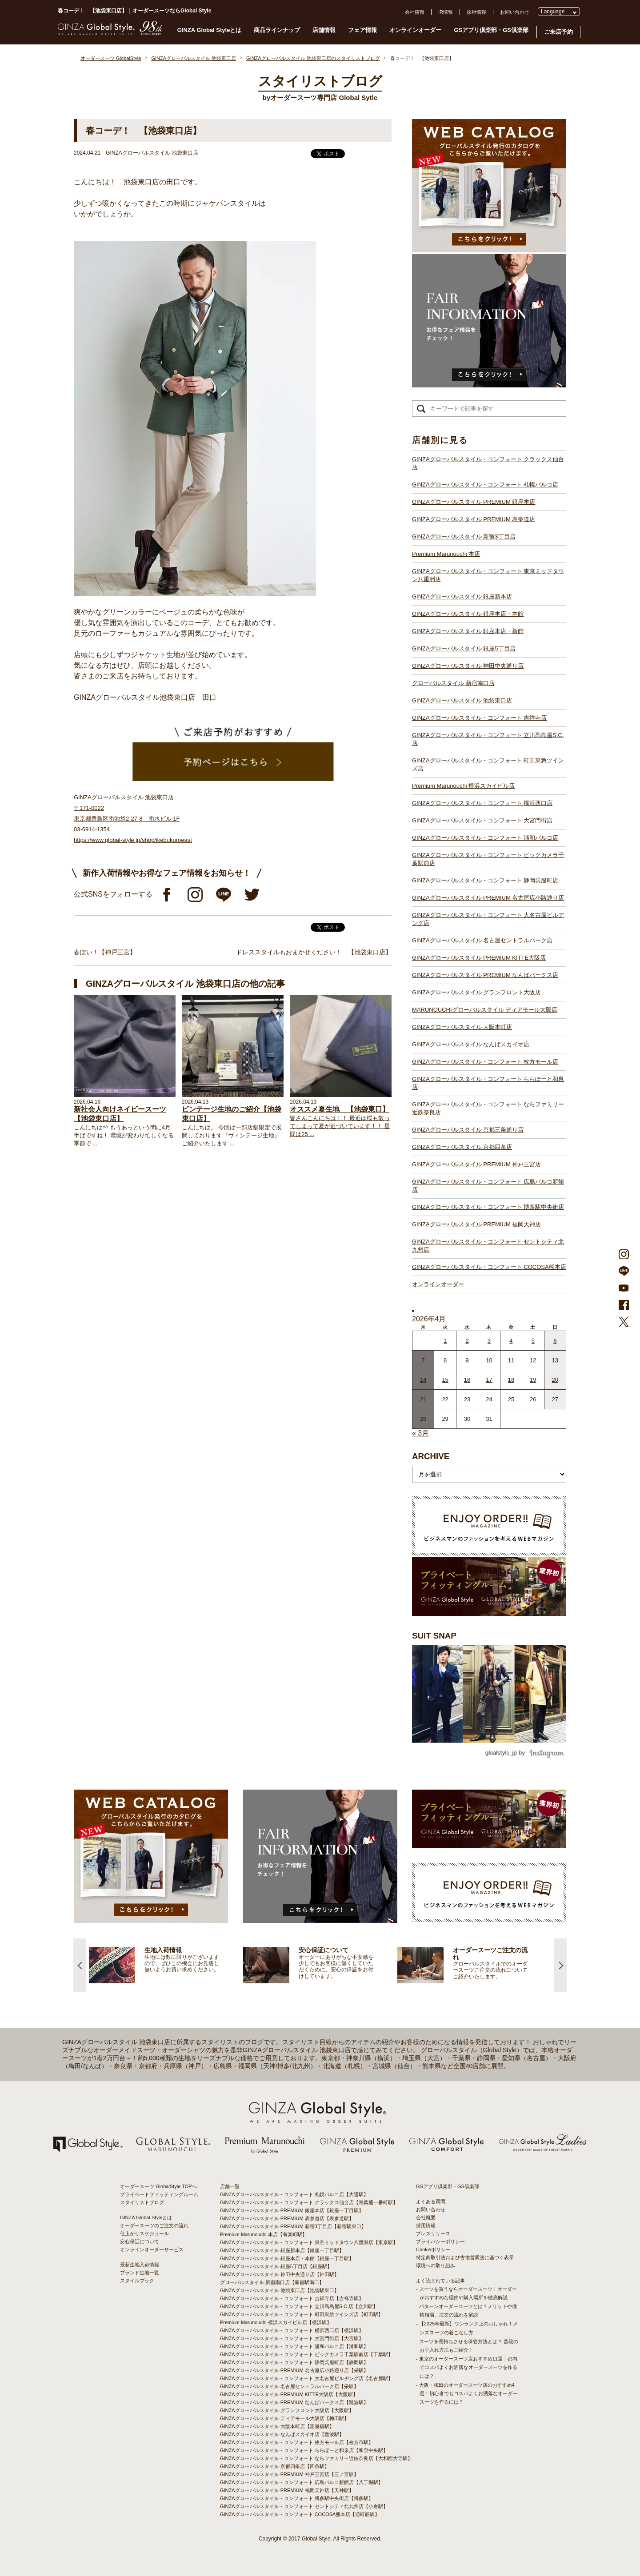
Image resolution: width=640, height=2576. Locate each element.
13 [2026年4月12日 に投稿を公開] (555, 1360)
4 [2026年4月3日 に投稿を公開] (510, 1340)
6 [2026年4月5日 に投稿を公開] (554, 1340)
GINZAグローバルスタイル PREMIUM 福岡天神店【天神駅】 (287, 2490)
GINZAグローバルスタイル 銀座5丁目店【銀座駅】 (276, 2266)
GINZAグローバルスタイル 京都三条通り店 (468, 1129)
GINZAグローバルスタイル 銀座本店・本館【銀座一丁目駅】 (287, 2258)
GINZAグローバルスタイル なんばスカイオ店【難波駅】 (282, 2434)
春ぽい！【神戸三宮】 (105, 952)
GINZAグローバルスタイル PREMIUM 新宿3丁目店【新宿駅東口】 (293, 2226)
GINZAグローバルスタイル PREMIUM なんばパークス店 (485, 975)
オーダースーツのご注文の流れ (154, 2225)
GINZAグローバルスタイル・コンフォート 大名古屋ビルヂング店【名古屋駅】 (306, 2378)
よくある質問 (430, 2201)
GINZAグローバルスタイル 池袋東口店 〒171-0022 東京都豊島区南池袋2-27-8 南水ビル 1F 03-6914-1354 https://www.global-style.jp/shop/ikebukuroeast (133, 818)
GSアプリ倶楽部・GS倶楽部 (491, 30)
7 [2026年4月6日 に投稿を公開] (423, 1360)
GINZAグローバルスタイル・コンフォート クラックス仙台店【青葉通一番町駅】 (309, 2202)
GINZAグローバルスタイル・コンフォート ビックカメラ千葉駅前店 (488, 859)
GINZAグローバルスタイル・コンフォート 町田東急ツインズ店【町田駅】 (301, 2314)
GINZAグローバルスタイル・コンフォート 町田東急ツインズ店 (488, 764)
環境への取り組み (435, 2265)
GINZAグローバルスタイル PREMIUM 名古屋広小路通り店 (488, 897)
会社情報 (414, 12)
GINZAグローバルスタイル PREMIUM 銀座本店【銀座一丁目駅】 (292, 2210)
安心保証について (139, 2241)
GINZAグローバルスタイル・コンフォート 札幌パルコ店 (485, 484)
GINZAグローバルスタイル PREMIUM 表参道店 (473, 519)
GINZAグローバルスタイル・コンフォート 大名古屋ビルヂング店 (488, 919)
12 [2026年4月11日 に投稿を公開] (533, 1360)
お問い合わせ (514, 12)
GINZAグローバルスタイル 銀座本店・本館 (468, 613)
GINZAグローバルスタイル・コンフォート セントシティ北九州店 (488, 1245)
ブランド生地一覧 (139, 2272)
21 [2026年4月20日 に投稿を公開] (423, 1399)
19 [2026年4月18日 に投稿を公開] (533, 1379)
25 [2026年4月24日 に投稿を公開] (511, 1399)
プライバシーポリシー (440, 2241)
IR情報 (445, 12)
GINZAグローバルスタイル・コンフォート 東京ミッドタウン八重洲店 (488, 575)
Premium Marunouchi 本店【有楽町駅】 (263, 2234)
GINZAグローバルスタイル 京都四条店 (462, 1147)
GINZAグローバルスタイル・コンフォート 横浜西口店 (482, 803)
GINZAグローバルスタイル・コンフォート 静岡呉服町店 (485, 880)
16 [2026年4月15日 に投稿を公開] (467, 1379)
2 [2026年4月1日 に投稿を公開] (466, 1340)
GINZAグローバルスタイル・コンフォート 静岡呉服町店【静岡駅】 (294, 2362)
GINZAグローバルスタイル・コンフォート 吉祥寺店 (479, 717)
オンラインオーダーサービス (152, 2249)
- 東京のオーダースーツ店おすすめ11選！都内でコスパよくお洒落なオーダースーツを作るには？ (466, 2367)
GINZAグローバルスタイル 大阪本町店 (462, 1027)
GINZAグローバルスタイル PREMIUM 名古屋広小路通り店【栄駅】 (294, 2370)
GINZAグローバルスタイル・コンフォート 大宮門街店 (482, 820)
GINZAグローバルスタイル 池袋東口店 (462, 700)
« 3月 (420, 1433)
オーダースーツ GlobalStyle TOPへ (158, 2186)
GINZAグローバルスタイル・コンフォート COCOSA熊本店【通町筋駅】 (300, 2514)
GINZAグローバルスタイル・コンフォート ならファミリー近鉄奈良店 (488, 1108)
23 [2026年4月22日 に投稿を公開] (467, 1399)
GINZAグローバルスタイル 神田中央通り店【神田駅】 (279, 2274)
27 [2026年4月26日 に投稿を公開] (555, 1399)
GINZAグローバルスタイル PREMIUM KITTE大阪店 (479, 957)
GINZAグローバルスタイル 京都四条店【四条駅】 (274, 2466)
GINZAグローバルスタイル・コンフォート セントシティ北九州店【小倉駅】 (304, 2506)
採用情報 (476, 12)
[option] (166, 1965)
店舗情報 (324, 30)
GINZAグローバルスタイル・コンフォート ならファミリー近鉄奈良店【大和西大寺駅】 (316, 2458)
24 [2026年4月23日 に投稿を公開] (489, 1399)
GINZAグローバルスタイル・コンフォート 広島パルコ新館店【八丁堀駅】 (301, 2482)
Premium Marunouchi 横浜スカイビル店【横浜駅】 (276, 2322)
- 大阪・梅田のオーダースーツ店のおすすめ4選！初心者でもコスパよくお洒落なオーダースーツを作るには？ (466, 2393)
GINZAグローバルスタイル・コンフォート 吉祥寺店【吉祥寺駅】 (292, 2298)
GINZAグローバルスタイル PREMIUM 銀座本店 (473, 501)
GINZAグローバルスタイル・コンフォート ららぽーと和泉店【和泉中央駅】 (304, 2450)
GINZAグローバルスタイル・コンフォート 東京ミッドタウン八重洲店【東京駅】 (309, 2242)
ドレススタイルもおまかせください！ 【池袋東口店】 (314, 952)
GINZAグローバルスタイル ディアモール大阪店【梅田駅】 (284, 2418)
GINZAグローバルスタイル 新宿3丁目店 (464, 536)
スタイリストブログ (142, 2202)
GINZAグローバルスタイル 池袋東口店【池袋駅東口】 (279, 2290)
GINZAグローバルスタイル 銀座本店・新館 (468, 631)
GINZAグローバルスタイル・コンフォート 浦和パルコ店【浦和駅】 (294, 2346)
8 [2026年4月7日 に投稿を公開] (445, 1360)
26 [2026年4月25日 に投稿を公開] (533, 1399)
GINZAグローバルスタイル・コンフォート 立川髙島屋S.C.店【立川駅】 (299, 2306)
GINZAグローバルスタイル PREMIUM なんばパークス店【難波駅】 (294, 2402)
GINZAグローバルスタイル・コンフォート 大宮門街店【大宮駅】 (292, 2338)
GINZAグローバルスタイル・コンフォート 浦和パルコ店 (485, 837)
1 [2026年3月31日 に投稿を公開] (445, 1340)
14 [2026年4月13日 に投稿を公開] (423, 1379)
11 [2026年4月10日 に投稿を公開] (511, 1360)
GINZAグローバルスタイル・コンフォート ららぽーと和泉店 (488, 1083)
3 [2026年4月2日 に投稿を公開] (489, 1340)
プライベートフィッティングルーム (159, 2194)
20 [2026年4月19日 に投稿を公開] (555, 1379)
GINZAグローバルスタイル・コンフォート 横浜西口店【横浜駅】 (292, 2330)
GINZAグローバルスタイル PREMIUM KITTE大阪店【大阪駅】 (289, 2394)
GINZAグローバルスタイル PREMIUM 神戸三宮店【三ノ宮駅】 (289, 2474)
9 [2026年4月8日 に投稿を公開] (466, 1360)
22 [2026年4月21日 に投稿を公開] (445, 1399)
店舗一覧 (230, 2186)
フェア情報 (362, 30)
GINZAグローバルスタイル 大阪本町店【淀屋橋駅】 (277, 2426)
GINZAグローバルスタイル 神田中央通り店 (468, 665)
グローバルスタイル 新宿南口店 (453, 683)
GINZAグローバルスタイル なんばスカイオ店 (470, 1044)
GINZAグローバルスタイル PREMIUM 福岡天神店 (476, 1224)
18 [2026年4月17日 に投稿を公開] (511, 1379)
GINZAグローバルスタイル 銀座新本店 (462, 596)
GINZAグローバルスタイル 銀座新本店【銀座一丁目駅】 (282, 2250)
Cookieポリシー (433, 2249)
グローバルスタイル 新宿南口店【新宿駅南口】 (272, 2282)
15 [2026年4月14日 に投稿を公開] (445, 1379)
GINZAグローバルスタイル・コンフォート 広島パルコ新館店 (488, 1185)
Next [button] (560, 1965)
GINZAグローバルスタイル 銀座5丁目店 (464, 648)
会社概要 (426, 2217)
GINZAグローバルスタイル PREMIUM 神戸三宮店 (476, 1164)
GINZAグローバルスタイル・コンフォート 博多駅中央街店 (488, 1207)
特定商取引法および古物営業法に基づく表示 (465, 2257)
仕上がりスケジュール (144, 2233)
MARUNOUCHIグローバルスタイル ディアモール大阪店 (484, 1009)
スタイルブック (137, 2280)
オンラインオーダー (415, 30)
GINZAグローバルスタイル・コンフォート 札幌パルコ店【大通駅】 (294, 2194)
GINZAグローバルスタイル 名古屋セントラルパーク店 (482, 940)
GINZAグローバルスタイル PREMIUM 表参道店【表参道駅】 (287, 2218)
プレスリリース (433, 2233)
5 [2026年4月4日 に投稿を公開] (533, 1340)
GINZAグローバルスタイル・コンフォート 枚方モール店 (485, 1061)
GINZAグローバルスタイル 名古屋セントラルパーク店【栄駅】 (289, 2386)
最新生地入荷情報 (139, 2264)
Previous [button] (79, 1965)
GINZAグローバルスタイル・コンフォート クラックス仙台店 (488, 463)
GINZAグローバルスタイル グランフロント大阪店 (476, 992)
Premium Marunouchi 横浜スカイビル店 (463, 785)
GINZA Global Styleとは (209, 30)
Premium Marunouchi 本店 (446, 553)
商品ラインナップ (277, 30)
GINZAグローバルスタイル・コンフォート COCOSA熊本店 (489, 1267)
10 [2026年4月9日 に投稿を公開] (489, 1360)
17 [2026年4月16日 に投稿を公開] (489, 1379)
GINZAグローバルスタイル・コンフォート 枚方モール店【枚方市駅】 (296, 2442)
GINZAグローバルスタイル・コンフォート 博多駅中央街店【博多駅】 (296, 2498)
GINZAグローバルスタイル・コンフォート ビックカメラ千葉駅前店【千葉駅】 (306, 2354)
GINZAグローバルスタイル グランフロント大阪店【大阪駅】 (287, 2410)
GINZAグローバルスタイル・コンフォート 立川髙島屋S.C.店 (488, 739)
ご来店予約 (558, 31)
